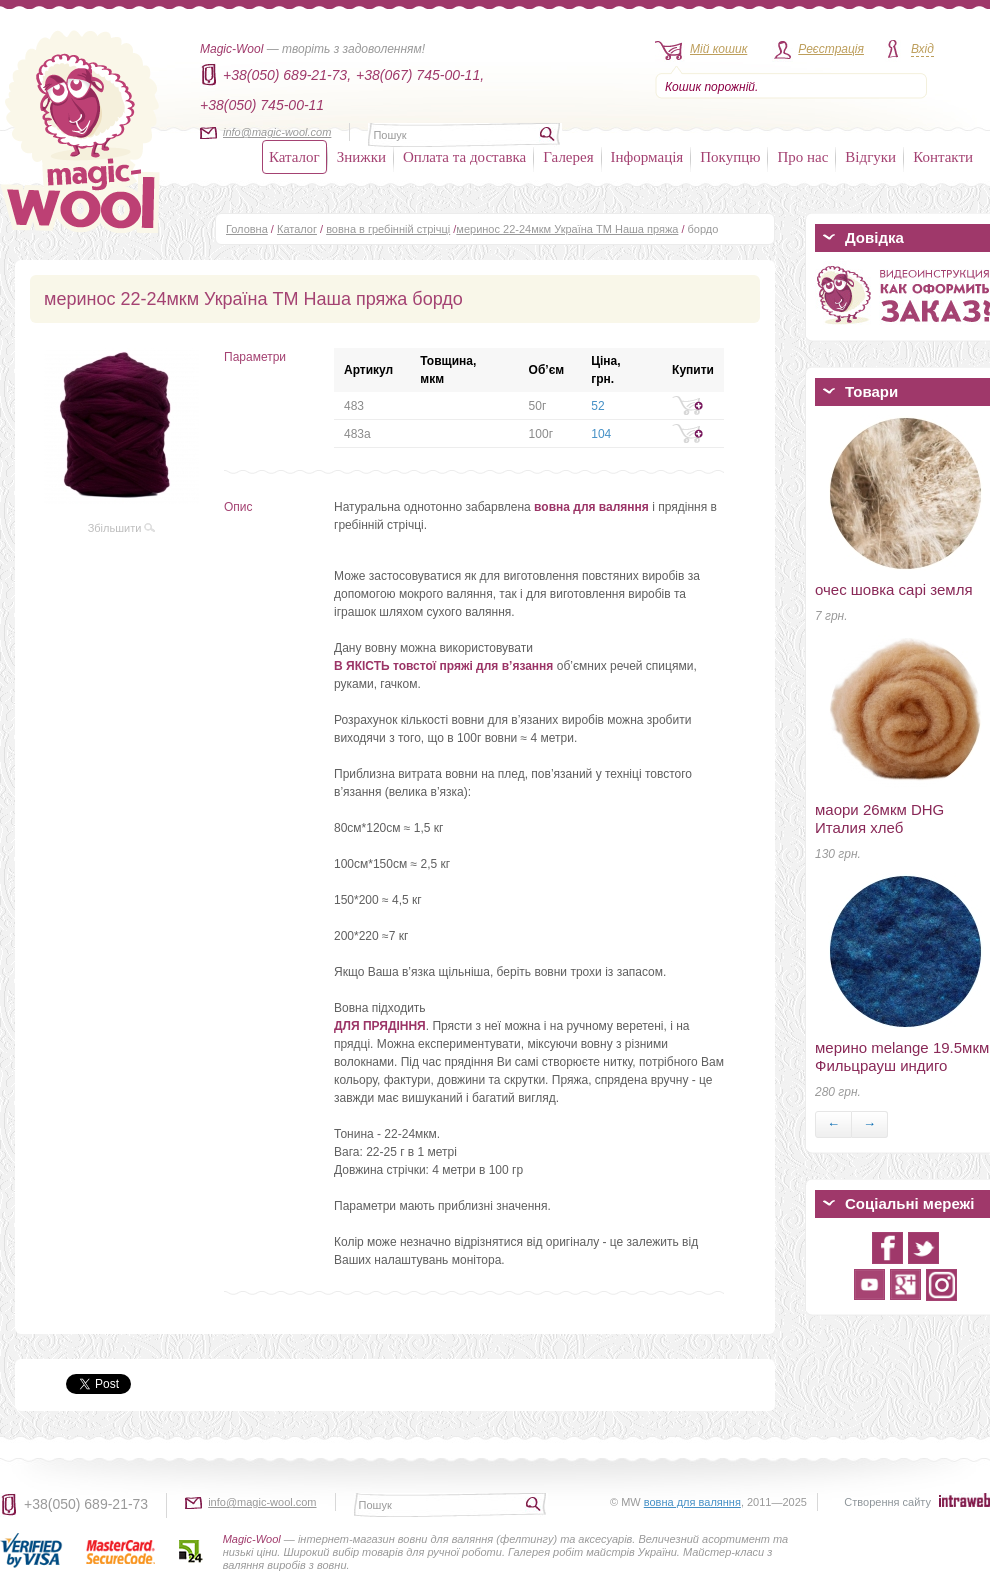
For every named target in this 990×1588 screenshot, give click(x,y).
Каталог (294, 157)
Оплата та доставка (464, 157)
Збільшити (122, 528)
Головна (247, 229)
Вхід (922, 49)
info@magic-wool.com (277, 132)
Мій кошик (718, 49)
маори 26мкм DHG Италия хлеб (879, 818)
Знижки (361, 157)
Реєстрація (831, 49)
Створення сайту (887, 1502)
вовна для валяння (692, 1502)
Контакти (943, 157)
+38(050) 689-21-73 (86, 1504)
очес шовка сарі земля (894, 589)
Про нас (802, 157)
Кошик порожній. (711, 87)
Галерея (568, 157)
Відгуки (870, 157)
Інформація (647, 157)
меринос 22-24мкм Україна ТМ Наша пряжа (567, 229)
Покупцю (730, 157)
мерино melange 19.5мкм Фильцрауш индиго (902, 1056)
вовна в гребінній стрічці (388, 229)
